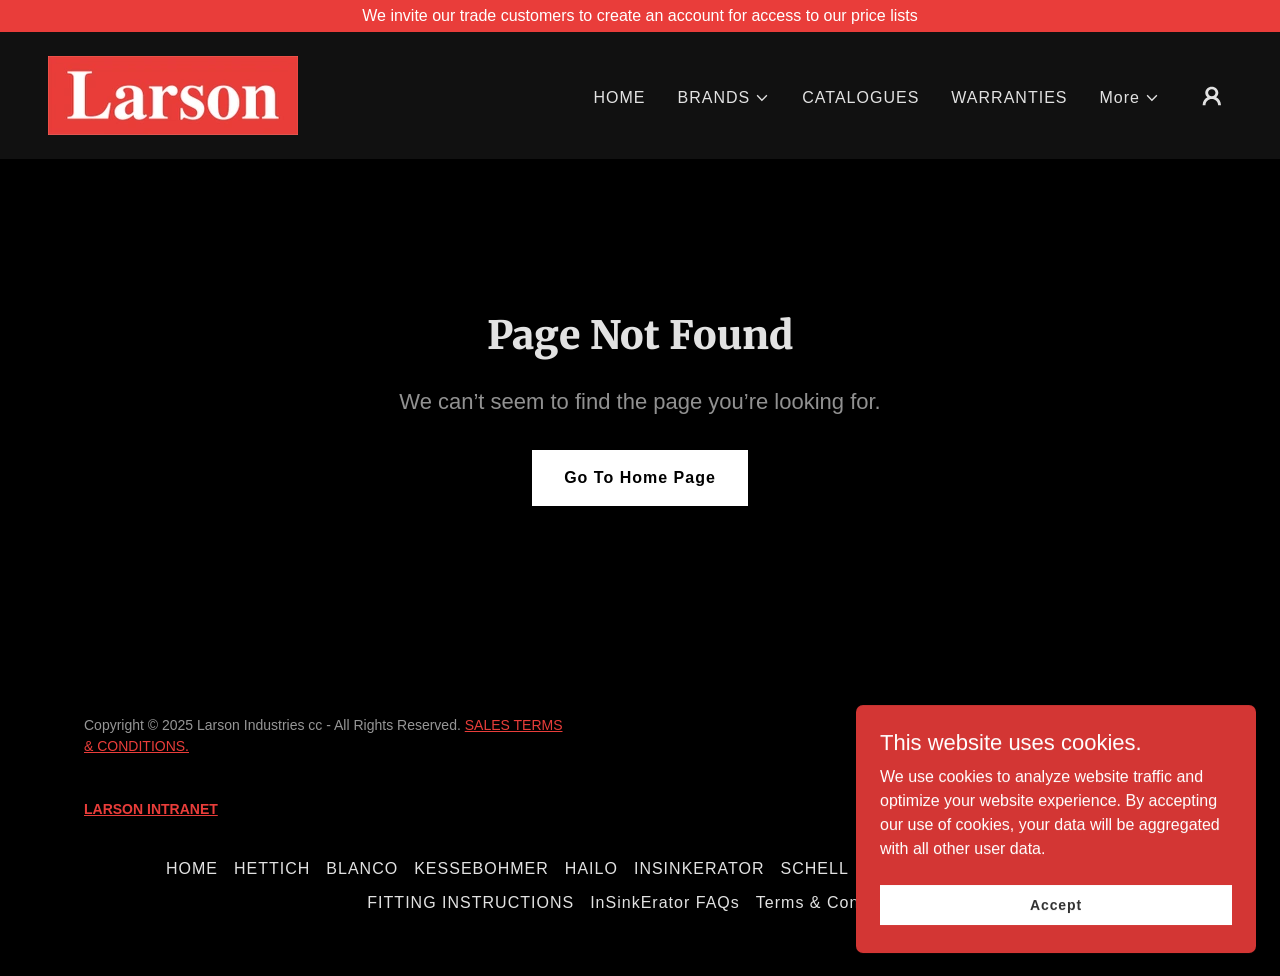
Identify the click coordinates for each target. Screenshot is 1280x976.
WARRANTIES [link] (1009, 97)
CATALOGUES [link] (860, 97)
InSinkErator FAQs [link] (665, 902)
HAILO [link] (591, 868)
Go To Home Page (640, 477)
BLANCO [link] (362, 868)
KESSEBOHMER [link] (481, 868)
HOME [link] (619, 97)
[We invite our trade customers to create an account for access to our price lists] (640, 16)
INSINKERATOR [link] (699, 868)
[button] (724, 98)
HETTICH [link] (272, 868)
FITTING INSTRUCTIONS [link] (470, 902)
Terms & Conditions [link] (834, 902)
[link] (173, 94)
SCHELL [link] (815, 868)
